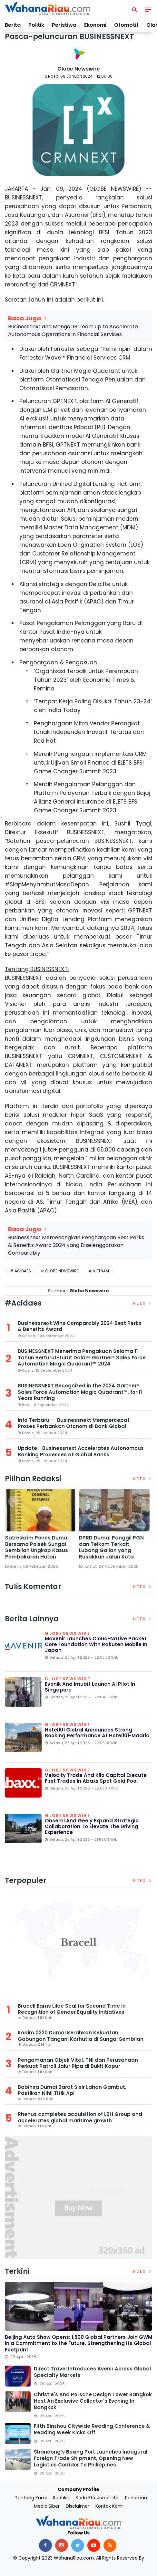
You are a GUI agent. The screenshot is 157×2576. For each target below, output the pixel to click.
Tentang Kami (31, 2497)
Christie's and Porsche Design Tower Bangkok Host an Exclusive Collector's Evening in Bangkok (93, 2401)
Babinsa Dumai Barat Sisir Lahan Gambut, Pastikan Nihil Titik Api (72, 2090)
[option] (42, 1531)
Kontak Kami (109, 2506)
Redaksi (61, 2497)
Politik (36, 25)
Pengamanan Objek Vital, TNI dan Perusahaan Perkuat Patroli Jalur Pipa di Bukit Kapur (78, 2063)
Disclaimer (77, 2506)
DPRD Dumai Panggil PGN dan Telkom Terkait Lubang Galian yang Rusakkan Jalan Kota (112, 1547)
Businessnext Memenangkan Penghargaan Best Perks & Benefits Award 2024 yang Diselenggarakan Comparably (76, 1245)
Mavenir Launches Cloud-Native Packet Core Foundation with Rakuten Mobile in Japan (96, 1644)
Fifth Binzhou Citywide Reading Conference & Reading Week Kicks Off (92, 2429)
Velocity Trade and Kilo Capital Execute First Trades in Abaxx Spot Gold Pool (96, 1778)
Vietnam (101, 1271)
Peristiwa (64, 25)
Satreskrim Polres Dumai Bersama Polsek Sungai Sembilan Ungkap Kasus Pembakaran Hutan (38, 1547)
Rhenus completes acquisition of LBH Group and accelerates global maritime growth (80, 2117)
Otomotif (126, 25)
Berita (13, 25)
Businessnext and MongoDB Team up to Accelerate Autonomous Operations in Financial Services (73, 330)
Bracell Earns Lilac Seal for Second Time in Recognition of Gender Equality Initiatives (72, 2009)
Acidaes (23, 1271)
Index (142, 1303)
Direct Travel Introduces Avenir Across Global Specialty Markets (92, 2371)
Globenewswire (68, 1634)
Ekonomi (95, 25)
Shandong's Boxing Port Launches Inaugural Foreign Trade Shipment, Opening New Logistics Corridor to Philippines (90, 2458)
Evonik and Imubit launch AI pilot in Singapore (90, 1687)
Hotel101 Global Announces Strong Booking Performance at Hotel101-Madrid (97, 1732)
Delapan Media (78, 2566)
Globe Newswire (78, 68)
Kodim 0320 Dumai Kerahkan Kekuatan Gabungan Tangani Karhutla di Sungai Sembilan (80, 2035)
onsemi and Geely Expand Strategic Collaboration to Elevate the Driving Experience (92, 1826)
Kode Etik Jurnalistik (97, 2497)
